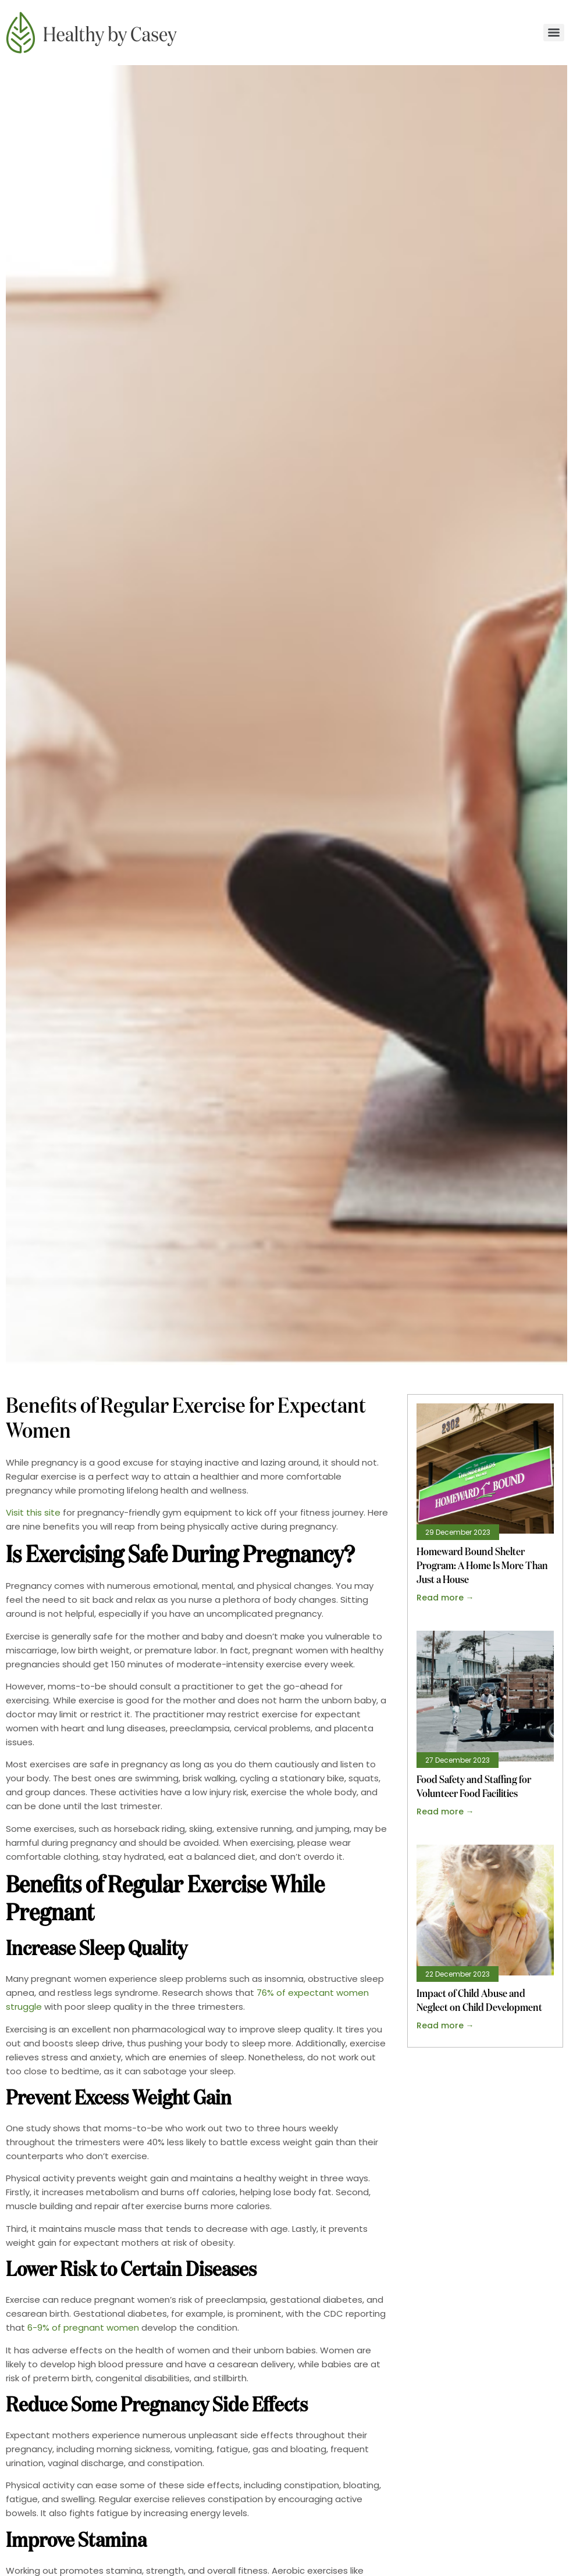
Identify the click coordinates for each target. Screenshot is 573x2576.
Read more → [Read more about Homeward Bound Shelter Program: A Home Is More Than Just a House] (445, 1597)
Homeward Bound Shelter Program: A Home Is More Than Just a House (482, 1566)
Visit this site (33, 1512)
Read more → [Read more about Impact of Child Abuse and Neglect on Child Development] (445, 2025)
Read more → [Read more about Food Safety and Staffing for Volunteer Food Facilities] (445, 1811)
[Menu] (553, 32)
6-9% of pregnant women (83, 2327)
